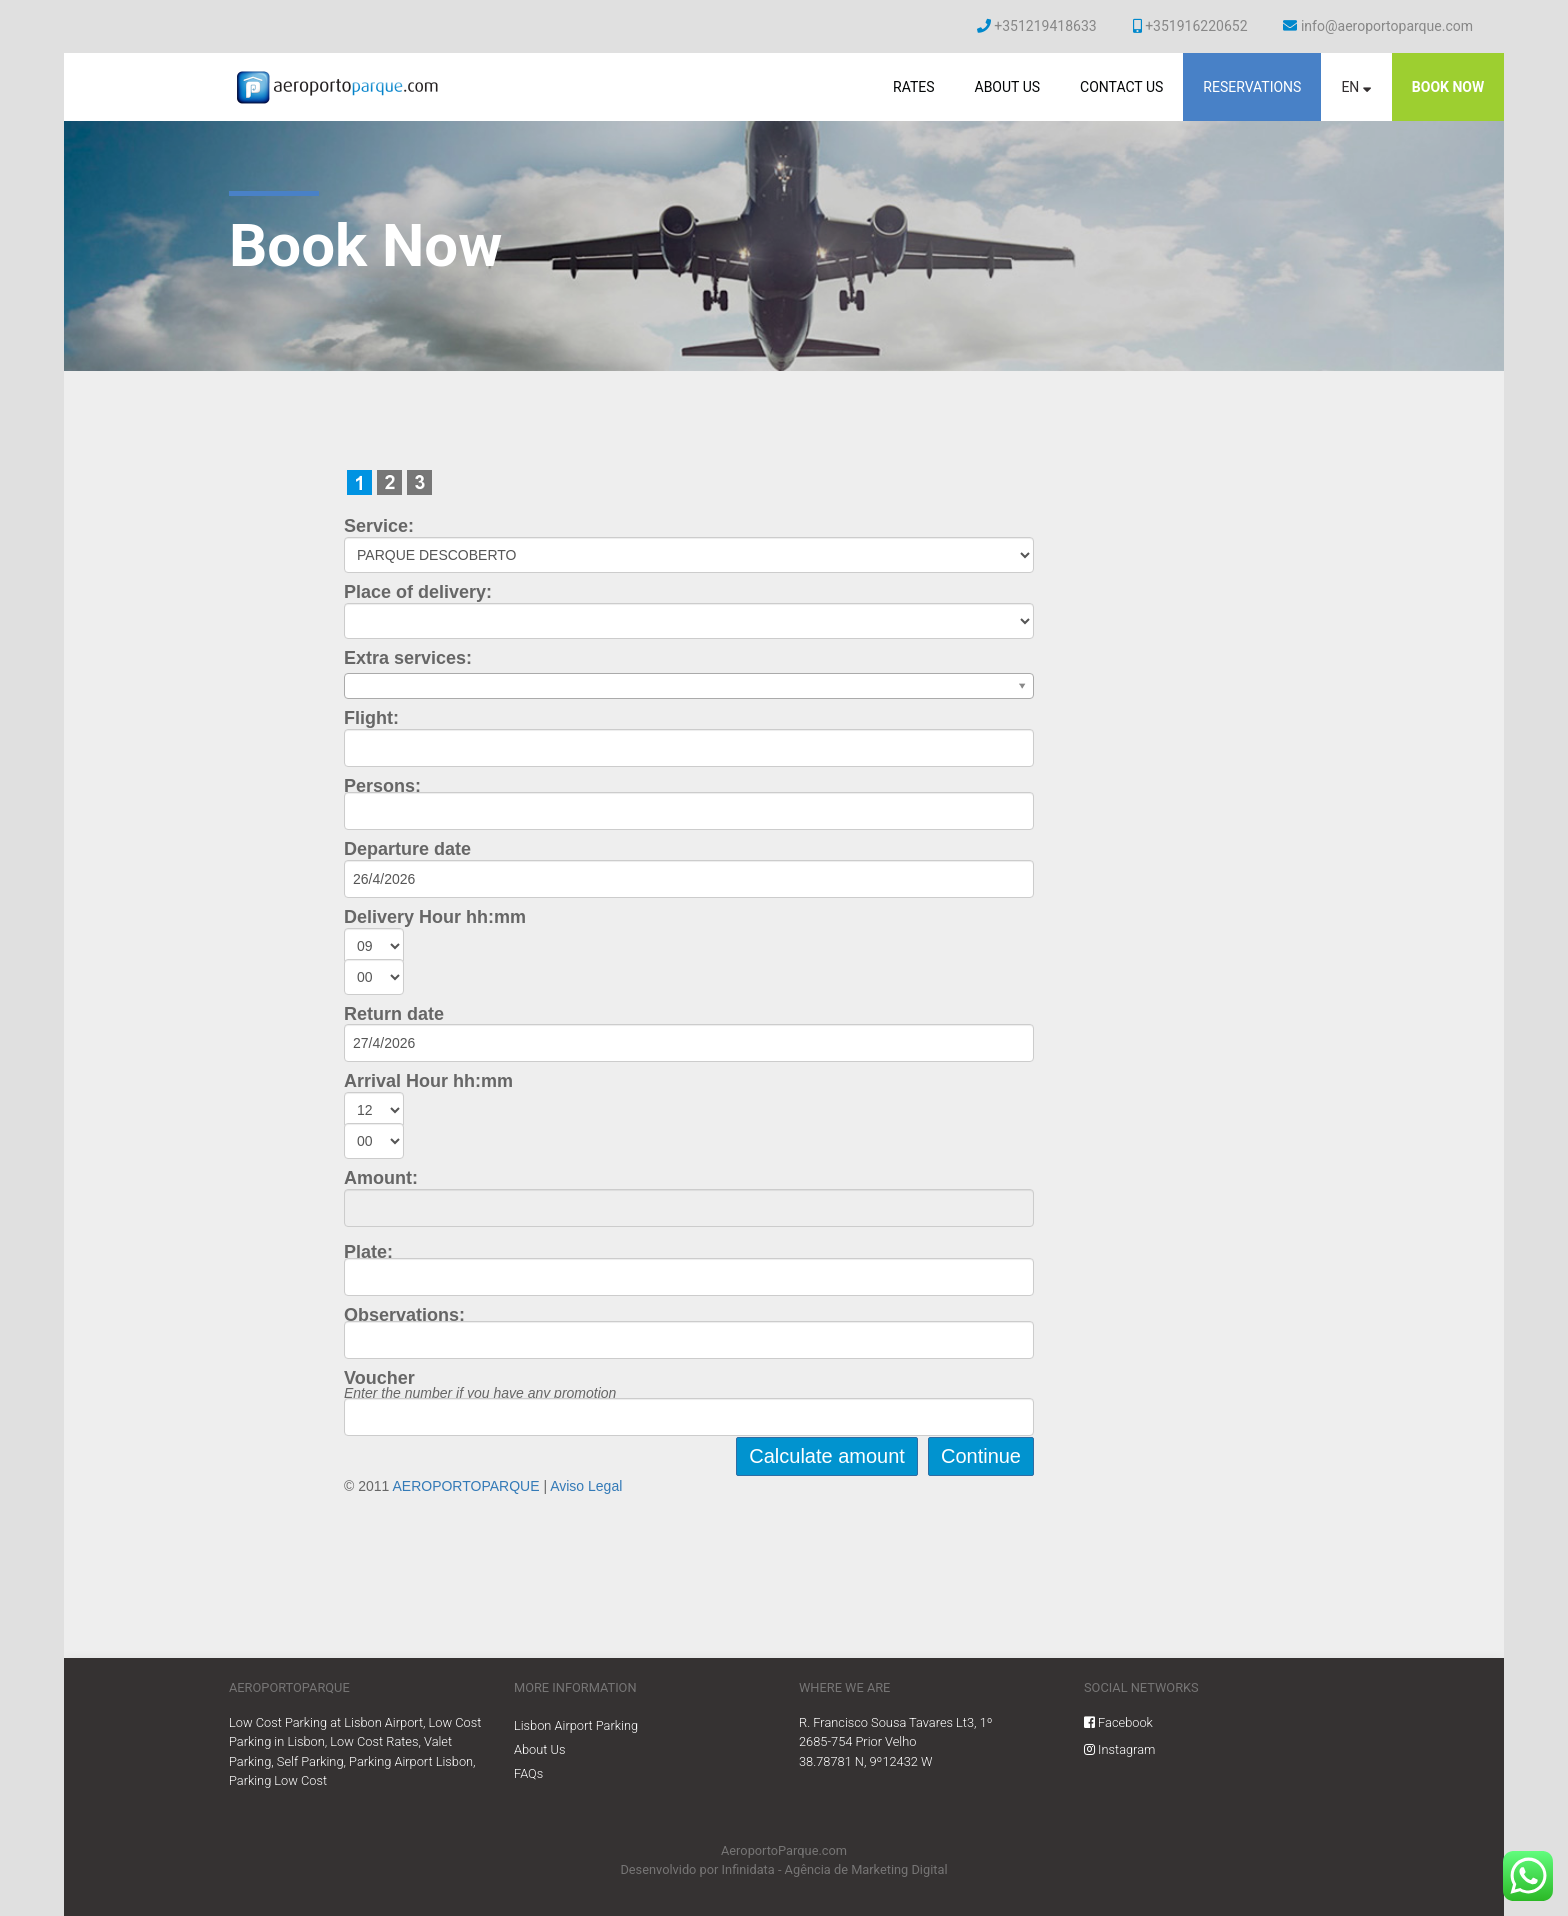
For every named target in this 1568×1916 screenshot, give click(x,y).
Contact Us (1121, 87)
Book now (1448, 87)
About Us (1007, 87)
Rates (914, 87)
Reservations (1252, 87)
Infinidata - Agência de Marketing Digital (835, 1869)
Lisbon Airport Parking (576, 1725)
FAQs (528, 1773)
